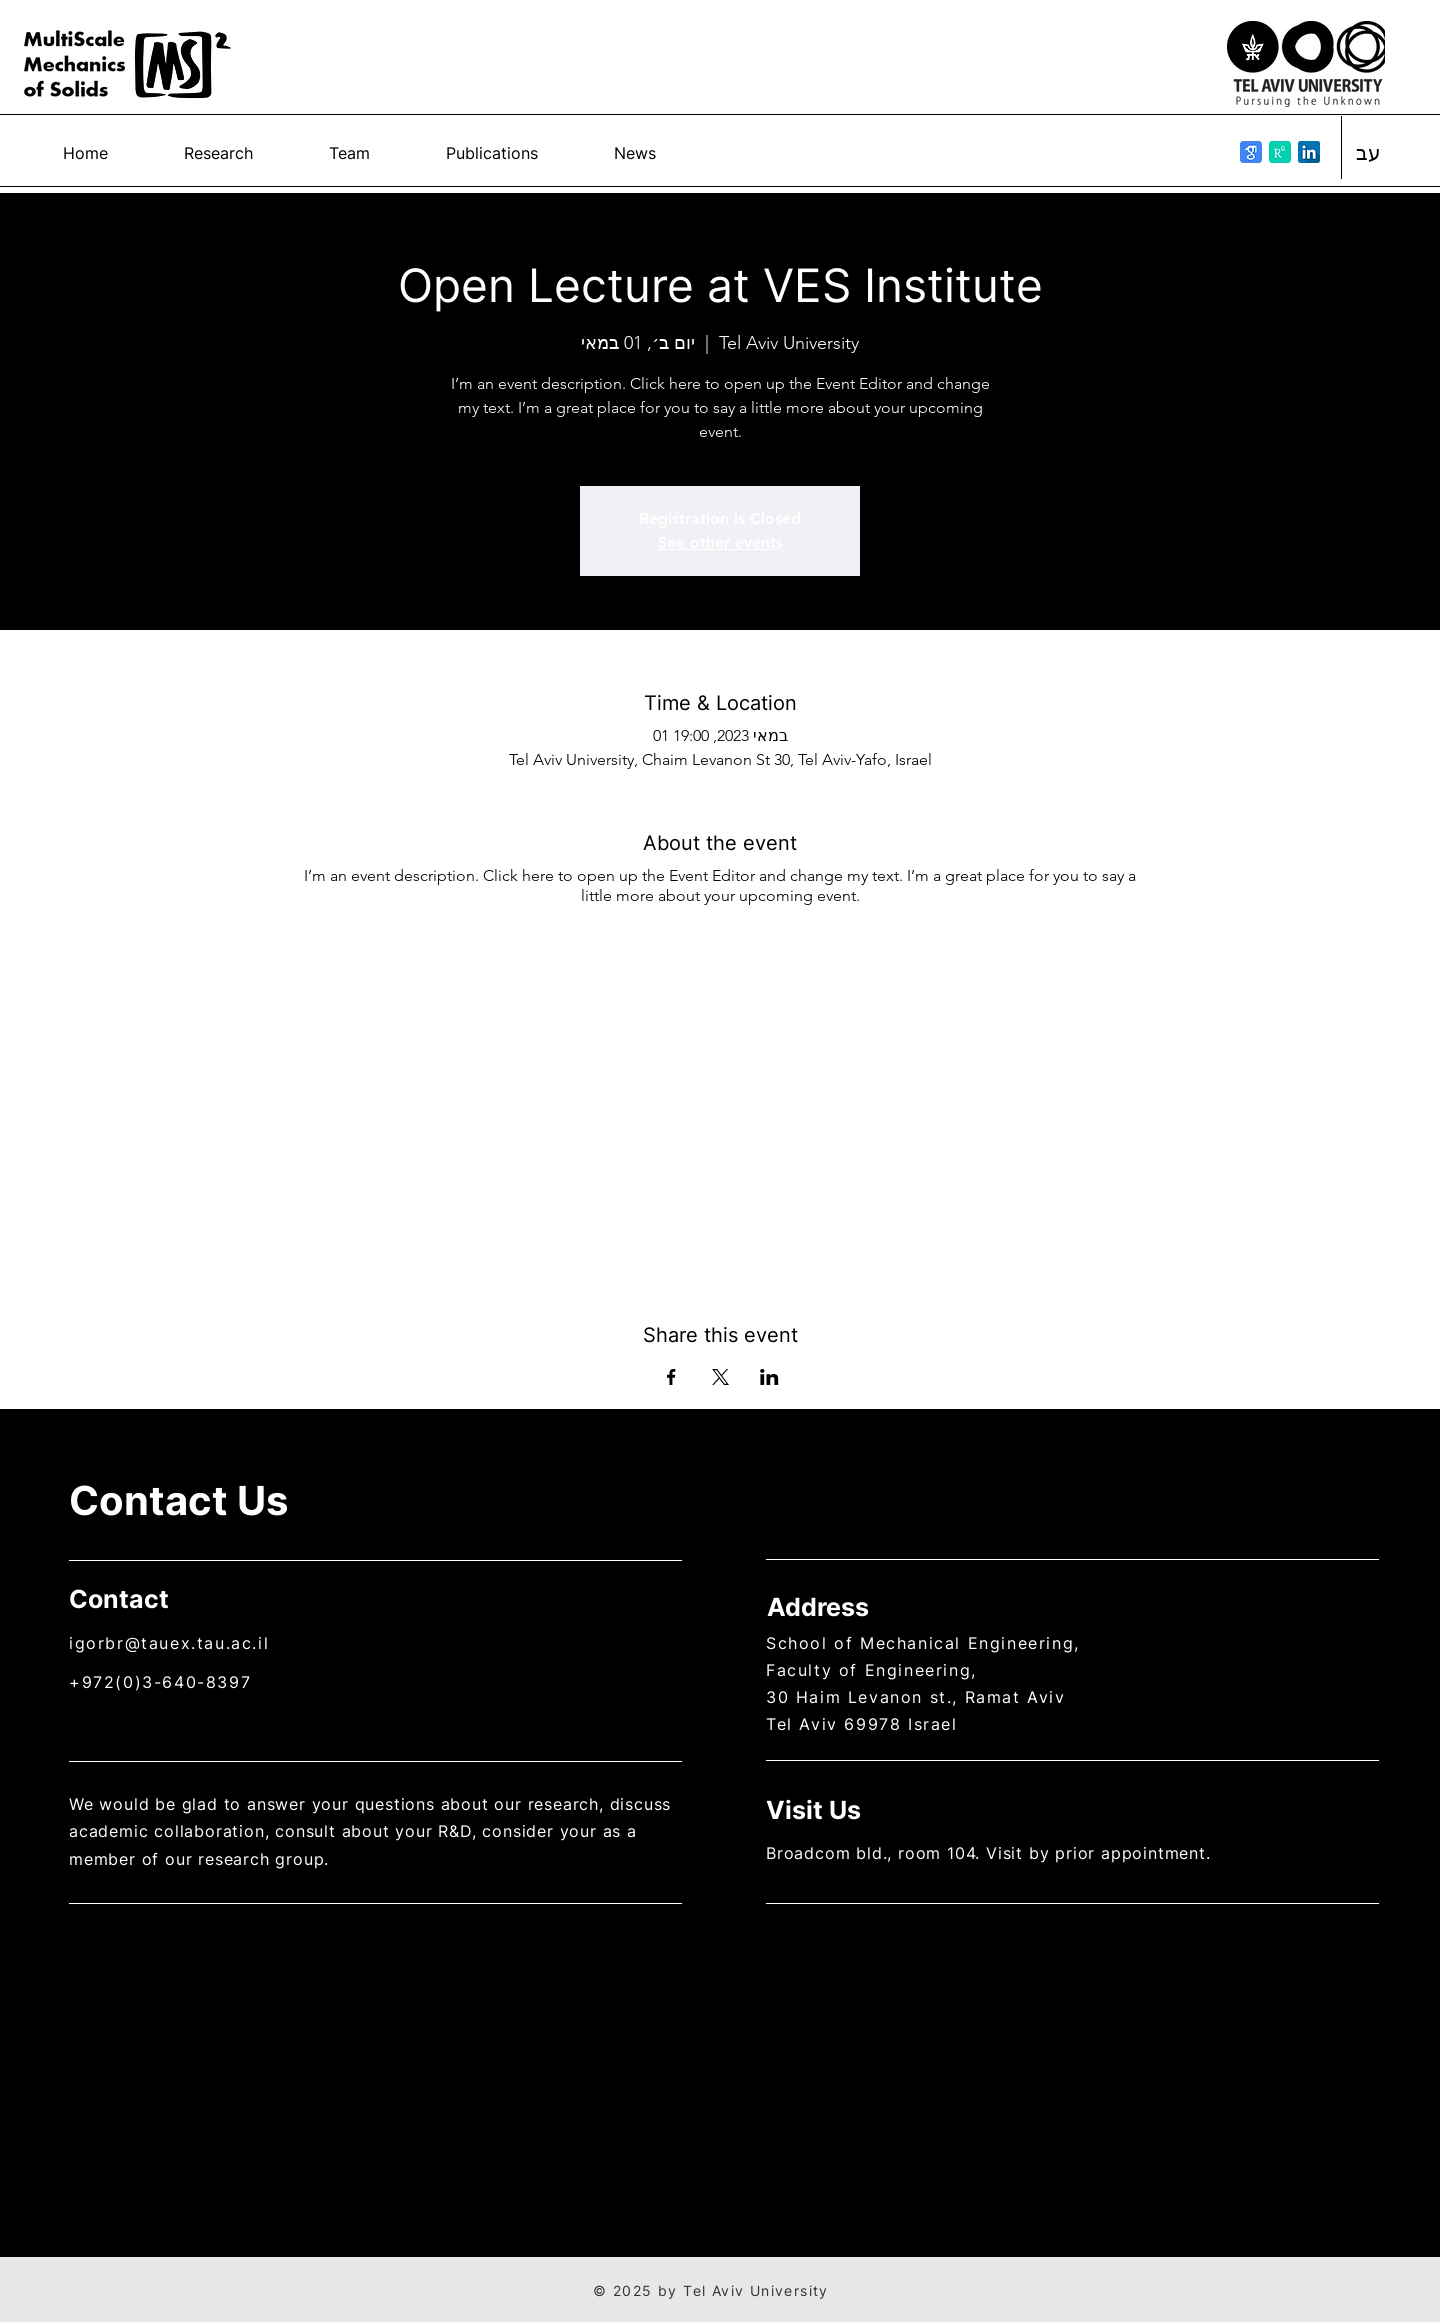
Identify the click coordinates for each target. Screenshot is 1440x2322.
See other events (720, 542)
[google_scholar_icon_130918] (1251, 152)
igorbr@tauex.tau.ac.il (169, 1643)
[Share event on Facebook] (671, 1377)
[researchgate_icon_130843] (1280, 152)
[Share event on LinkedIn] (769, 1377)
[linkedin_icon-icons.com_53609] (1309, 152)
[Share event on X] (720, 1377)
